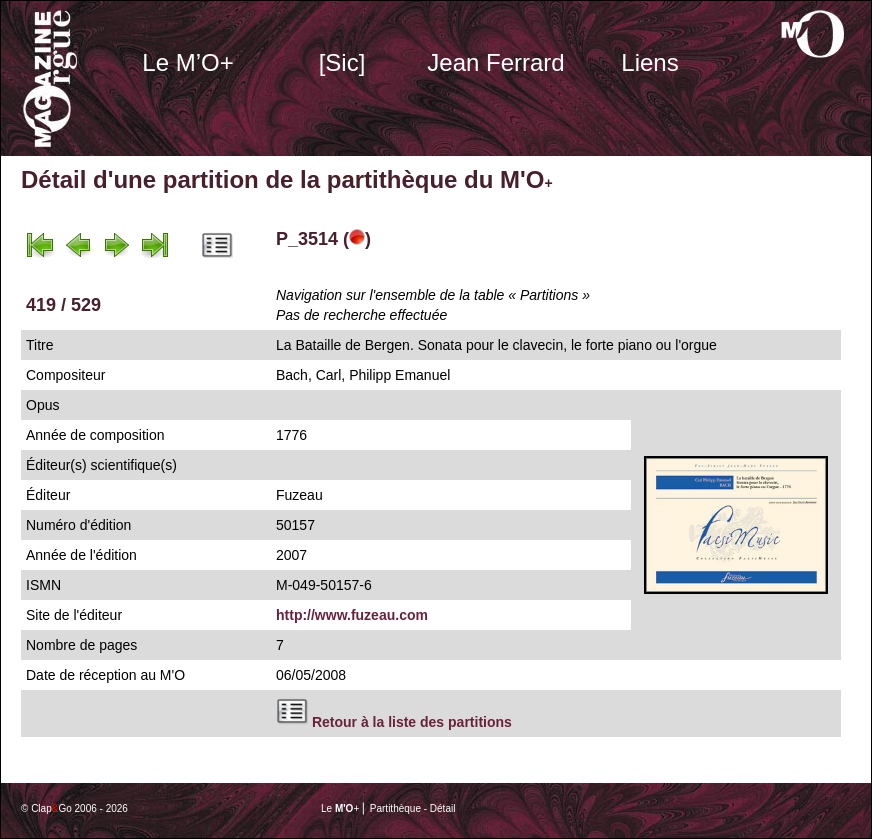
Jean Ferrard (495, 62)
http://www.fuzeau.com (352, 615)
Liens (649, 62)
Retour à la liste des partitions (412, 722)
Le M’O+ (187, 62)
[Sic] (342, 62)
